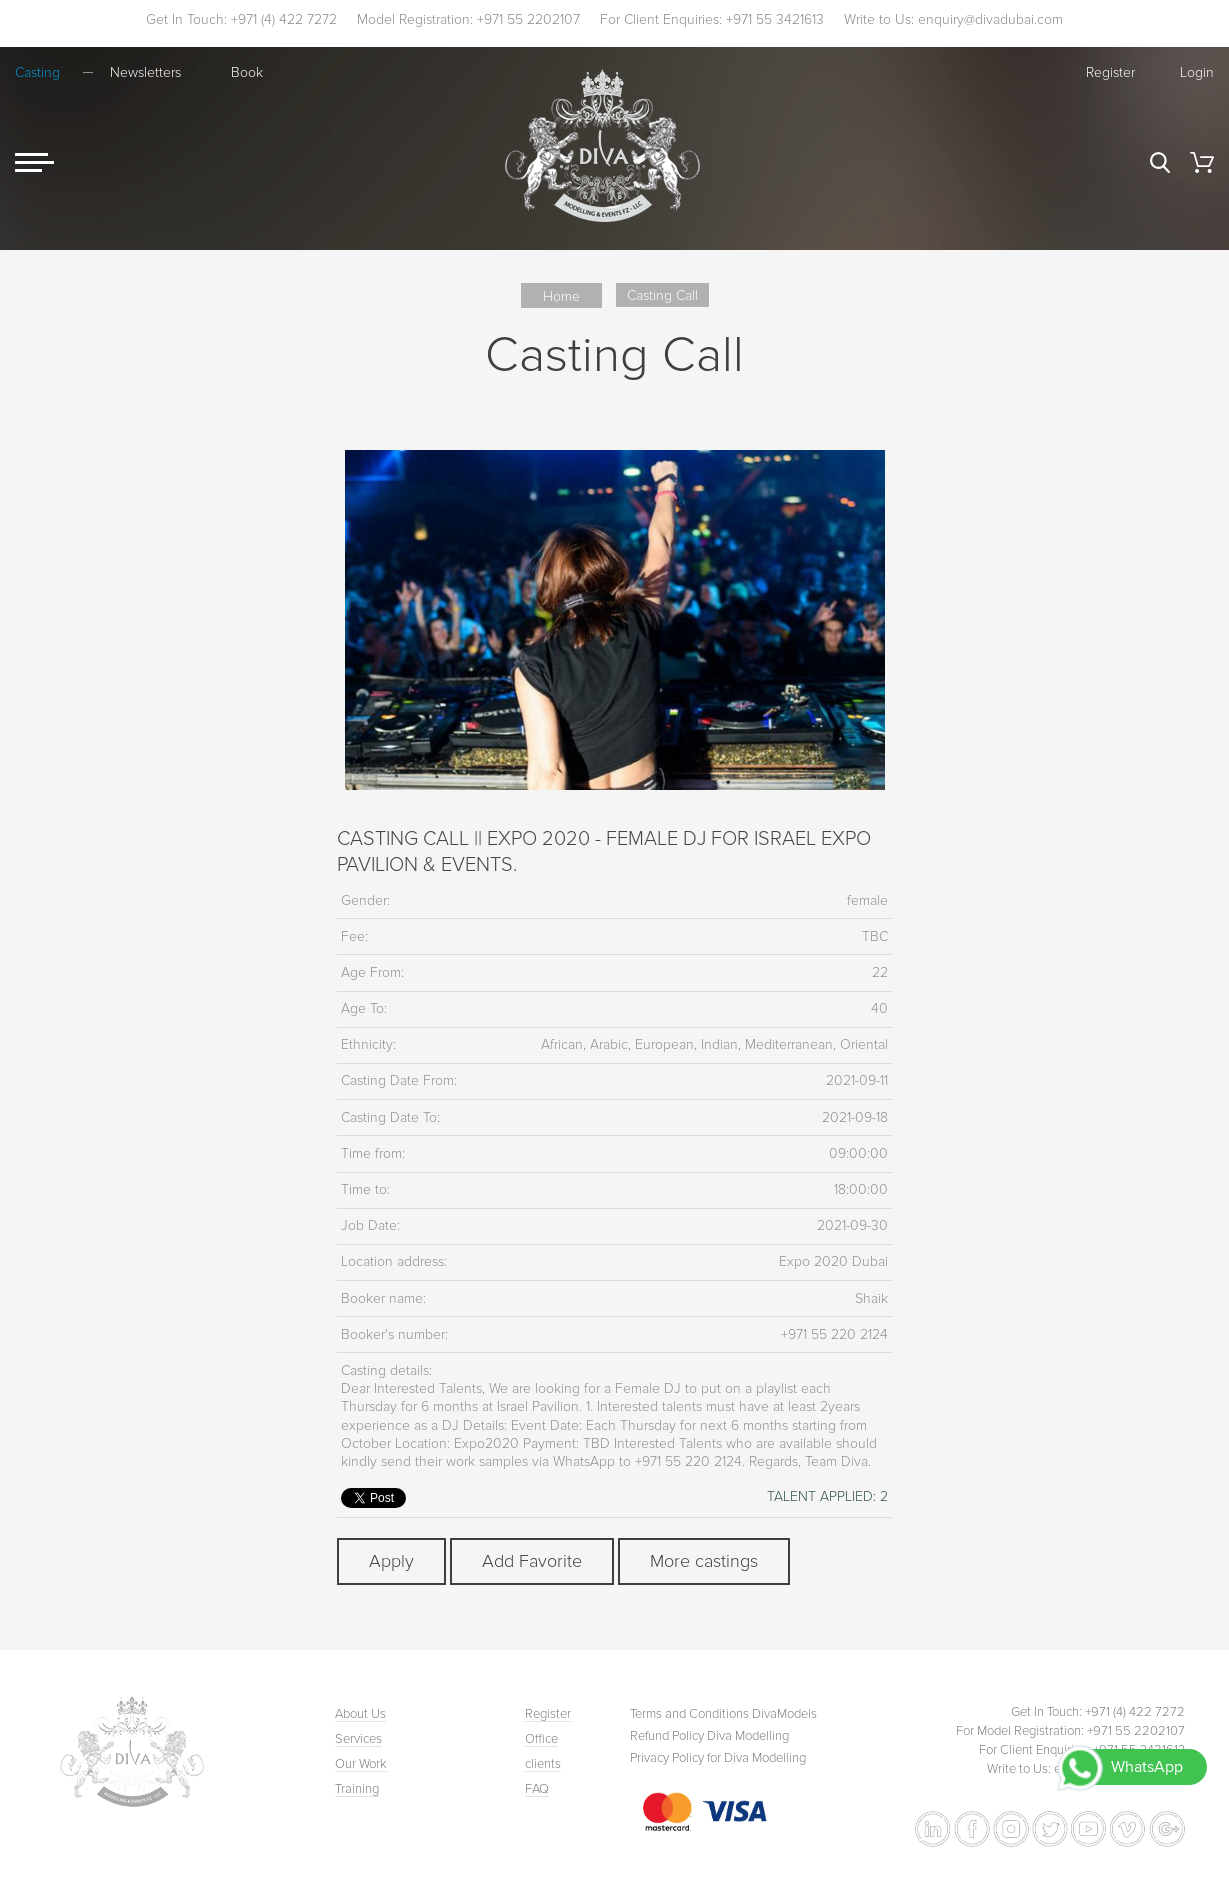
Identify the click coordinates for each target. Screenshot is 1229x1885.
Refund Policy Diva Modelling (709, 1736)
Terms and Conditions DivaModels (723, 1714)
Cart (1202, 162)
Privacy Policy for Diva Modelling (718, 1758)
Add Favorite (532, 1561)
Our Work (361, 1764)
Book (247, 72)
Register (1110, 72)
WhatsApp (1147, 1767)
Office (541, 1739)
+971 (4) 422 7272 (284, 19)
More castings (704, 1561)
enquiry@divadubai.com (990, 19)
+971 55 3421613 (775, 19)
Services (358, 1739)
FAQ (537, 1789)
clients (543, 1764)
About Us (360, 1714)
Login (1197, 72)
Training (357, 1789)
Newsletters (145, 72)
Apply (391, 1561)
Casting (37, 72)
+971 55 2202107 (528, 19)
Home (561, 296)
